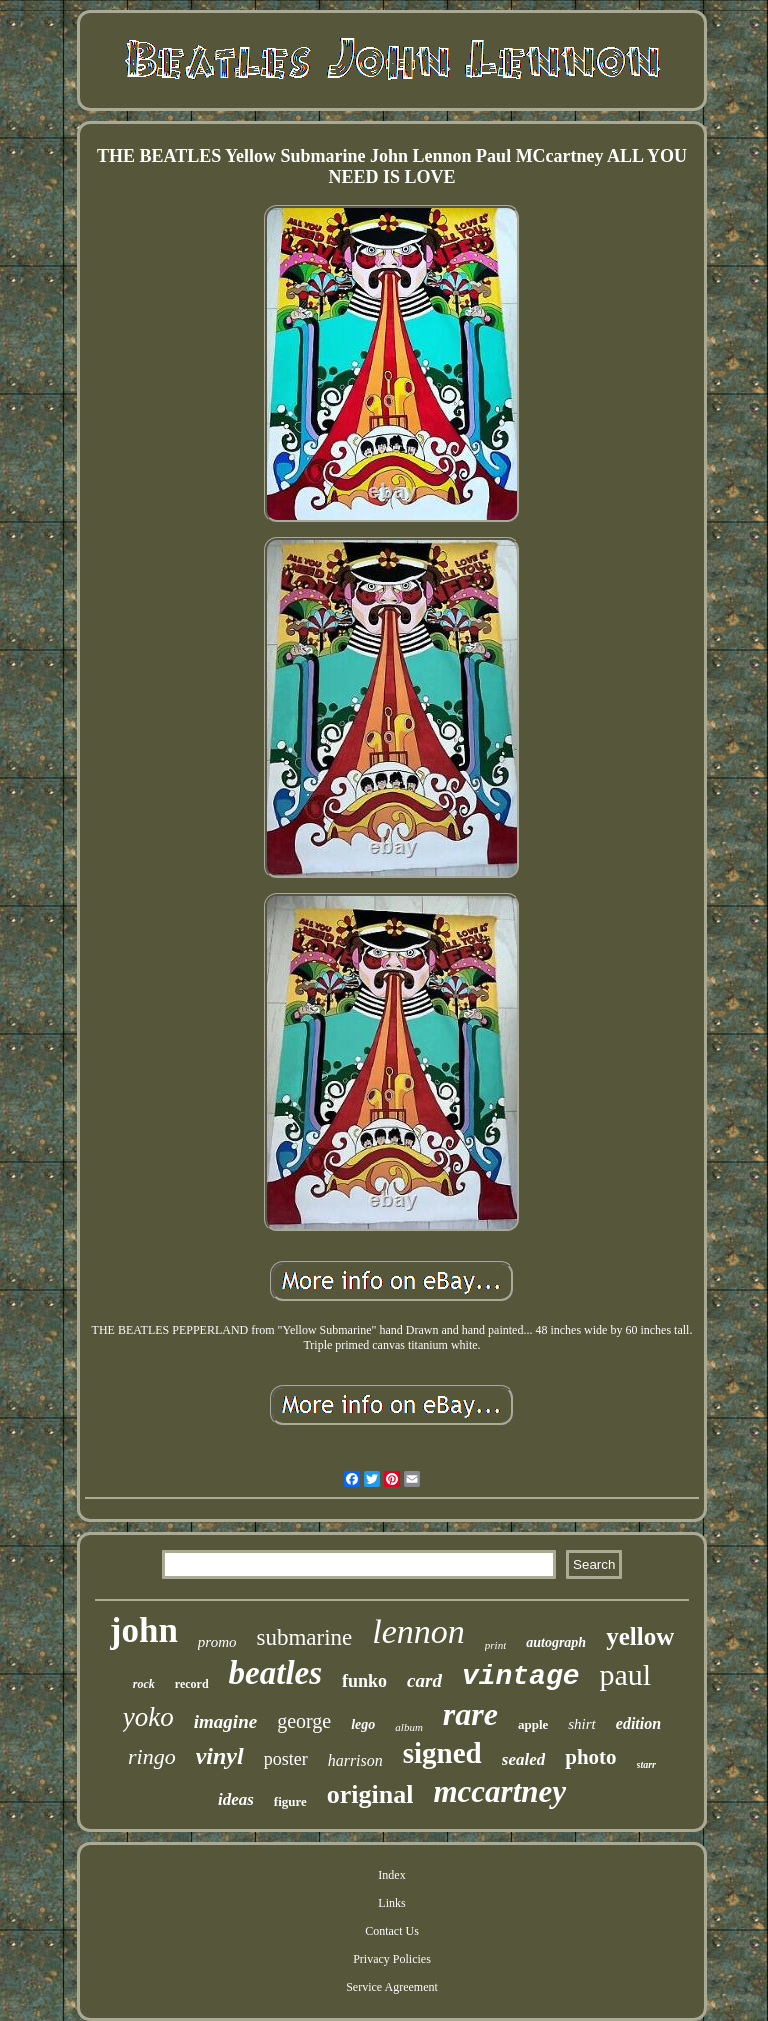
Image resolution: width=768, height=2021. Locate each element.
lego (363, 1724)
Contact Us (392, 1931)
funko (364, 1681)
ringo (152, 1756)
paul (626, 1674)
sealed (523, 1759)
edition (638, 1723)
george (304, 1721)
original (370, 1794)
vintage (521, 1676)
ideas (236, 1799)
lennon (418, 1631)
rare (470, 1714)
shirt (582, 1724)
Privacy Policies (392, 1959)
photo (590, 1757)
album (409, 1727)
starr (646, 1764)
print (495, 1645)
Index (391, 1875)
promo (217, 1642)
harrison (355, 1760)
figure (290, 1801)
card (424, 1680)
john (144, 1630)
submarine (304, 1637)
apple (533, 1724)
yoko (148, 1717)
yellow (640, 1636)
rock (144, 1684)
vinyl (220, 1756)
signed (442, 1753)
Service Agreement (392, 1987)
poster (286, 1759)
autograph (556, 1642)
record (192, 1684)
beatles (275, 1673)
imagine (225, 1721)
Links (391, 1903)
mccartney (499, 1791)
